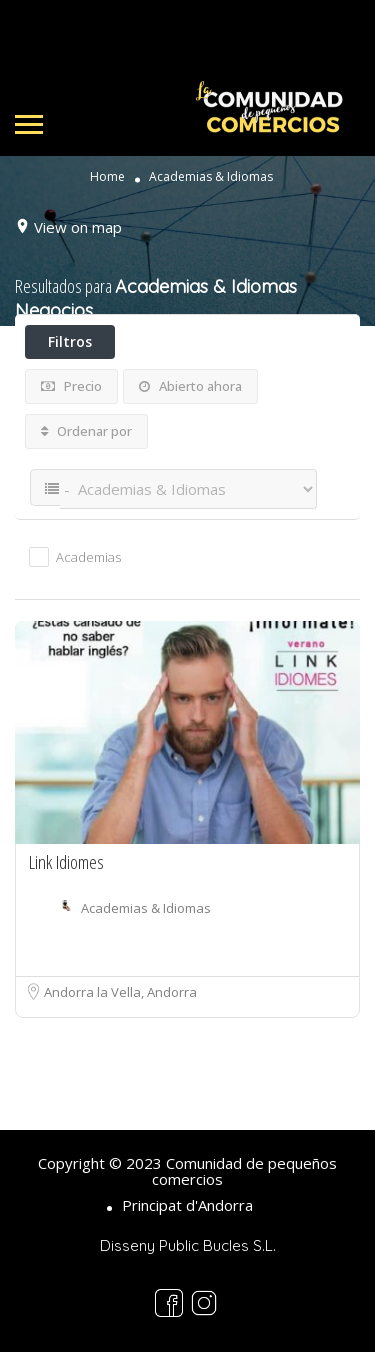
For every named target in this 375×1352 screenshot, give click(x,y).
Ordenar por (86, 431)
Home (107, 177)
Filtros (70, 341)
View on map (78, 227)
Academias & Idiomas (146, 908)
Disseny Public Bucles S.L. (188, 1245)
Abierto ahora (190, 386)
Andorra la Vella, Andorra (120, 992)
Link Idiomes (66, 862)
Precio (71, 386)
